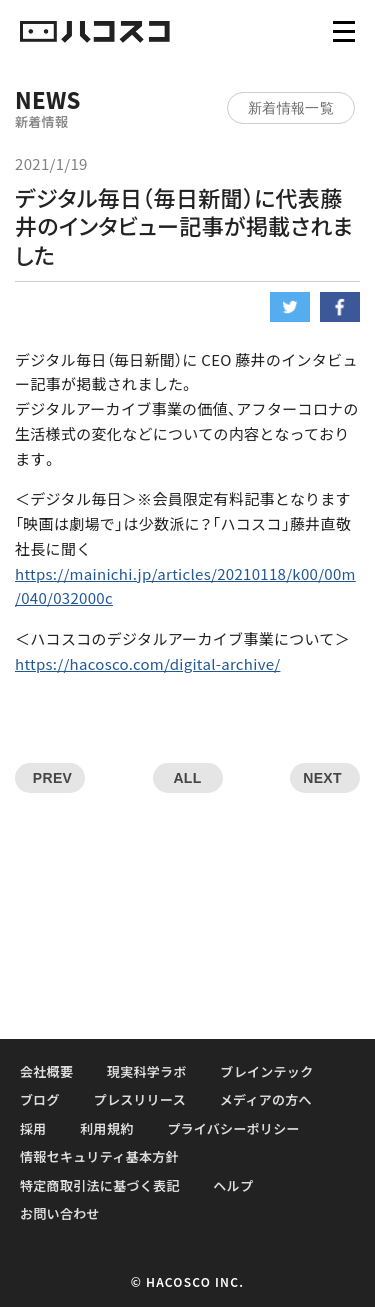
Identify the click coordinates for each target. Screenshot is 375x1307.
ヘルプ (233, 1185)
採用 (33, 1128)
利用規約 (106, 1128)
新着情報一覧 (291, 108)
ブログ (40, 1099)
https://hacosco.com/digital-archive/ (147, 663)
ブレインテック (266, 1071)
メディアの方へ (266, 1099)
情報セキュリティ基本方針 (99, 1156)
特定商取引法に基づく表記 (100, 1185)
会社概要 (46, 1071)
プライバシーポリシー (233, 1128)
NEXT (322, 778)
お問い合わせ (60, 1213)
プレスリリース (140, 1099)
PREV (52, 778)
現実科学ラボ (147, 1071)
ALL (187, 778)
